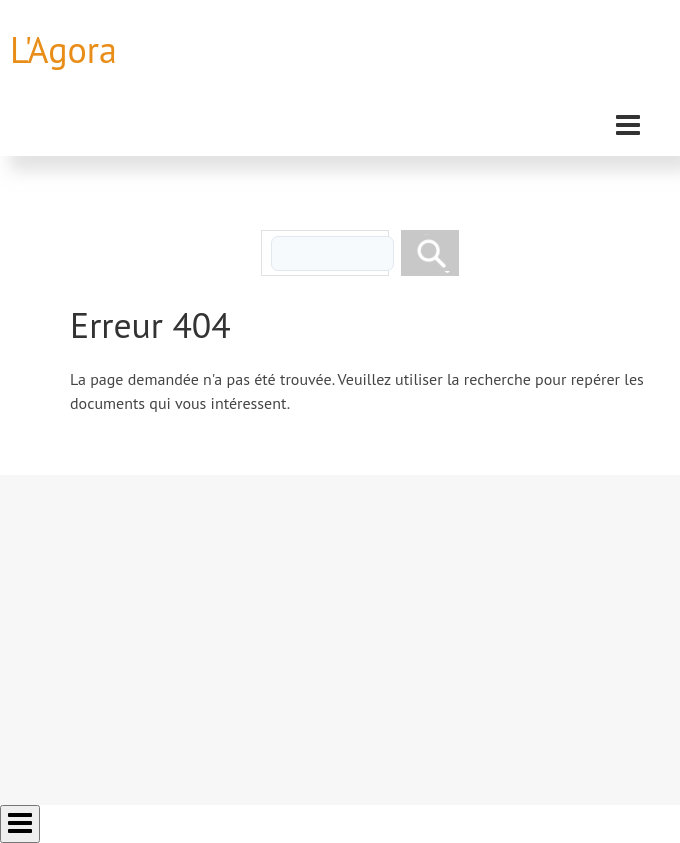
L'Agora (63, 49)
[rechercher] (332, 253)
